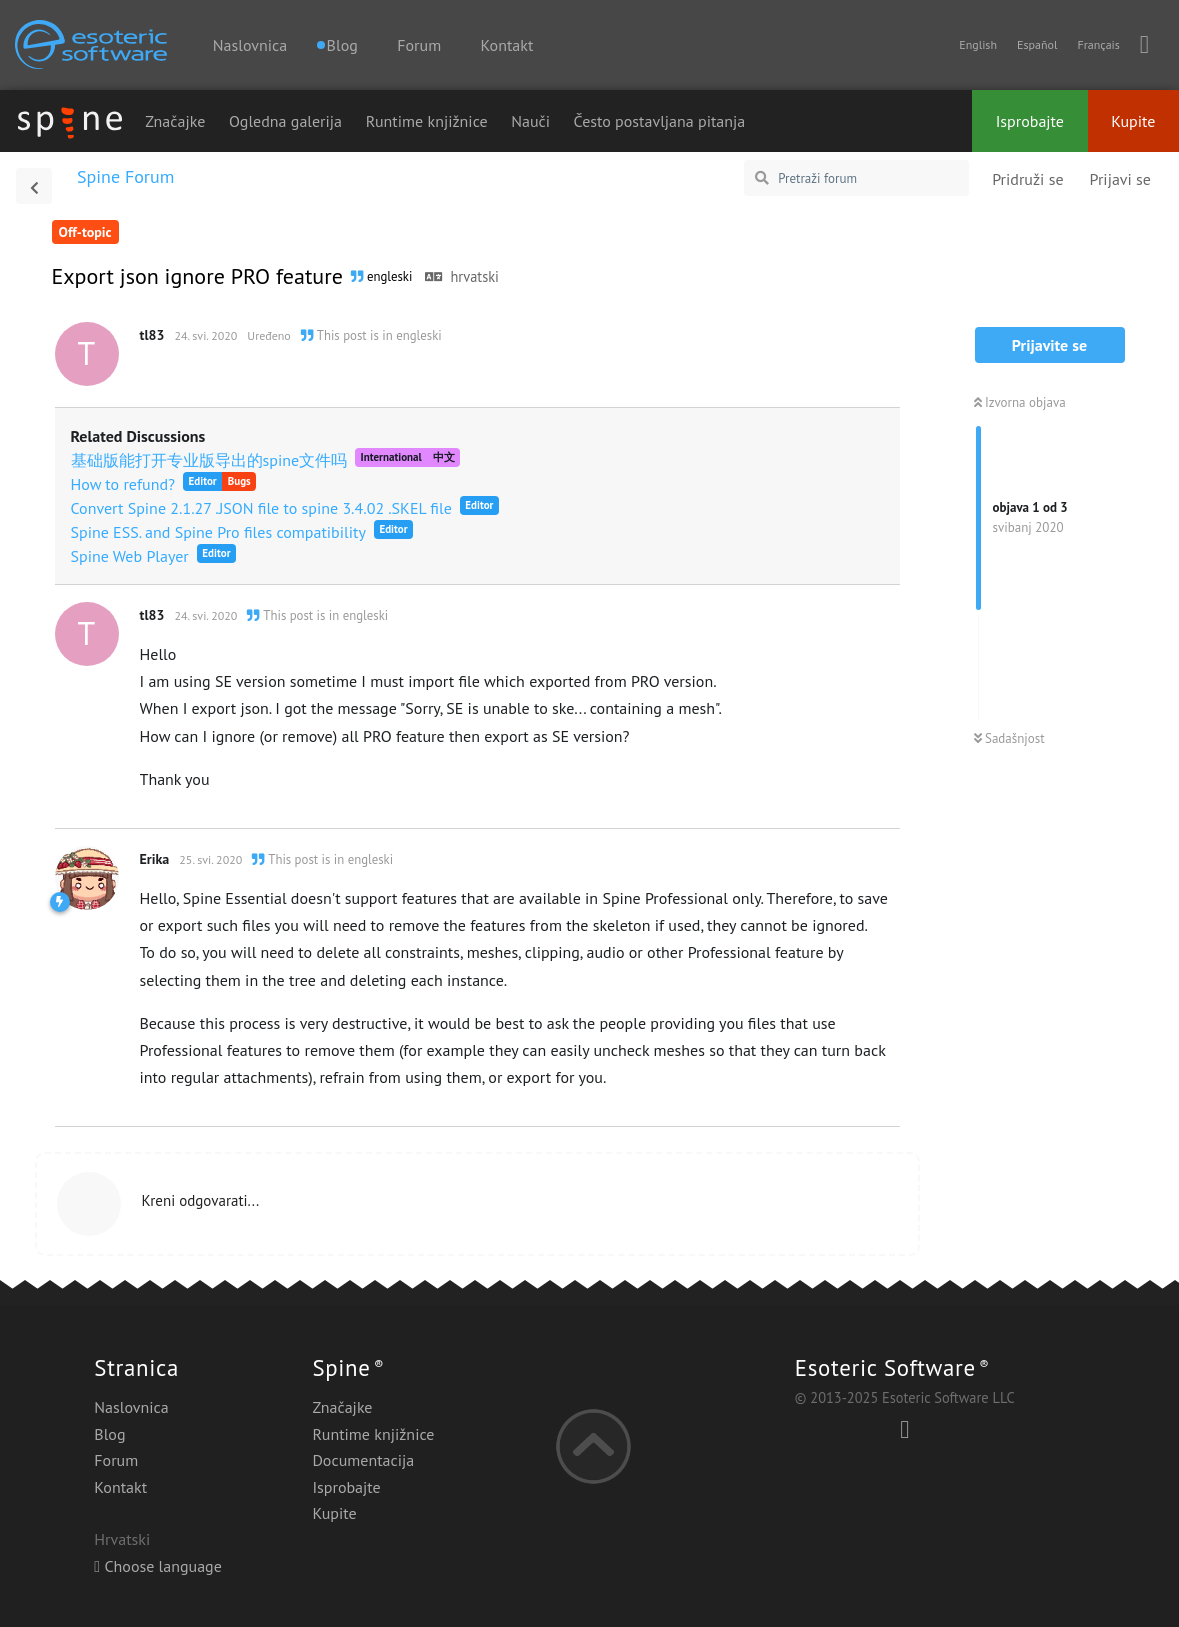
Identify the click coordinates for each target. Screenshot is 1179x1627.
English (978, 44)
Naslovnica (250, 45)
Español (1037, 44)
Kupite (1133, 121)
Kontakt (507, 45)
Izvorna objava (1020, 402)
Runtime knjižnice (427, 121)
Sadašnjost (1009, 738)
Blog (109, 1434)
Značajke (175, 121)
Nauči (530, 121)
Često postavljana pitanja (660, 121)
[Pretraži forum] (856, 178)
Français (1098, 44)
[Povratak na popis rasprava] (34, 186)
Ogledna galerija (285, 121)
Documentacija (363, 1460)
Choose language (158, 1566)
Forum (419, 45)
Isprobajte (1030, 121)
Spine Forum (125, 176)
